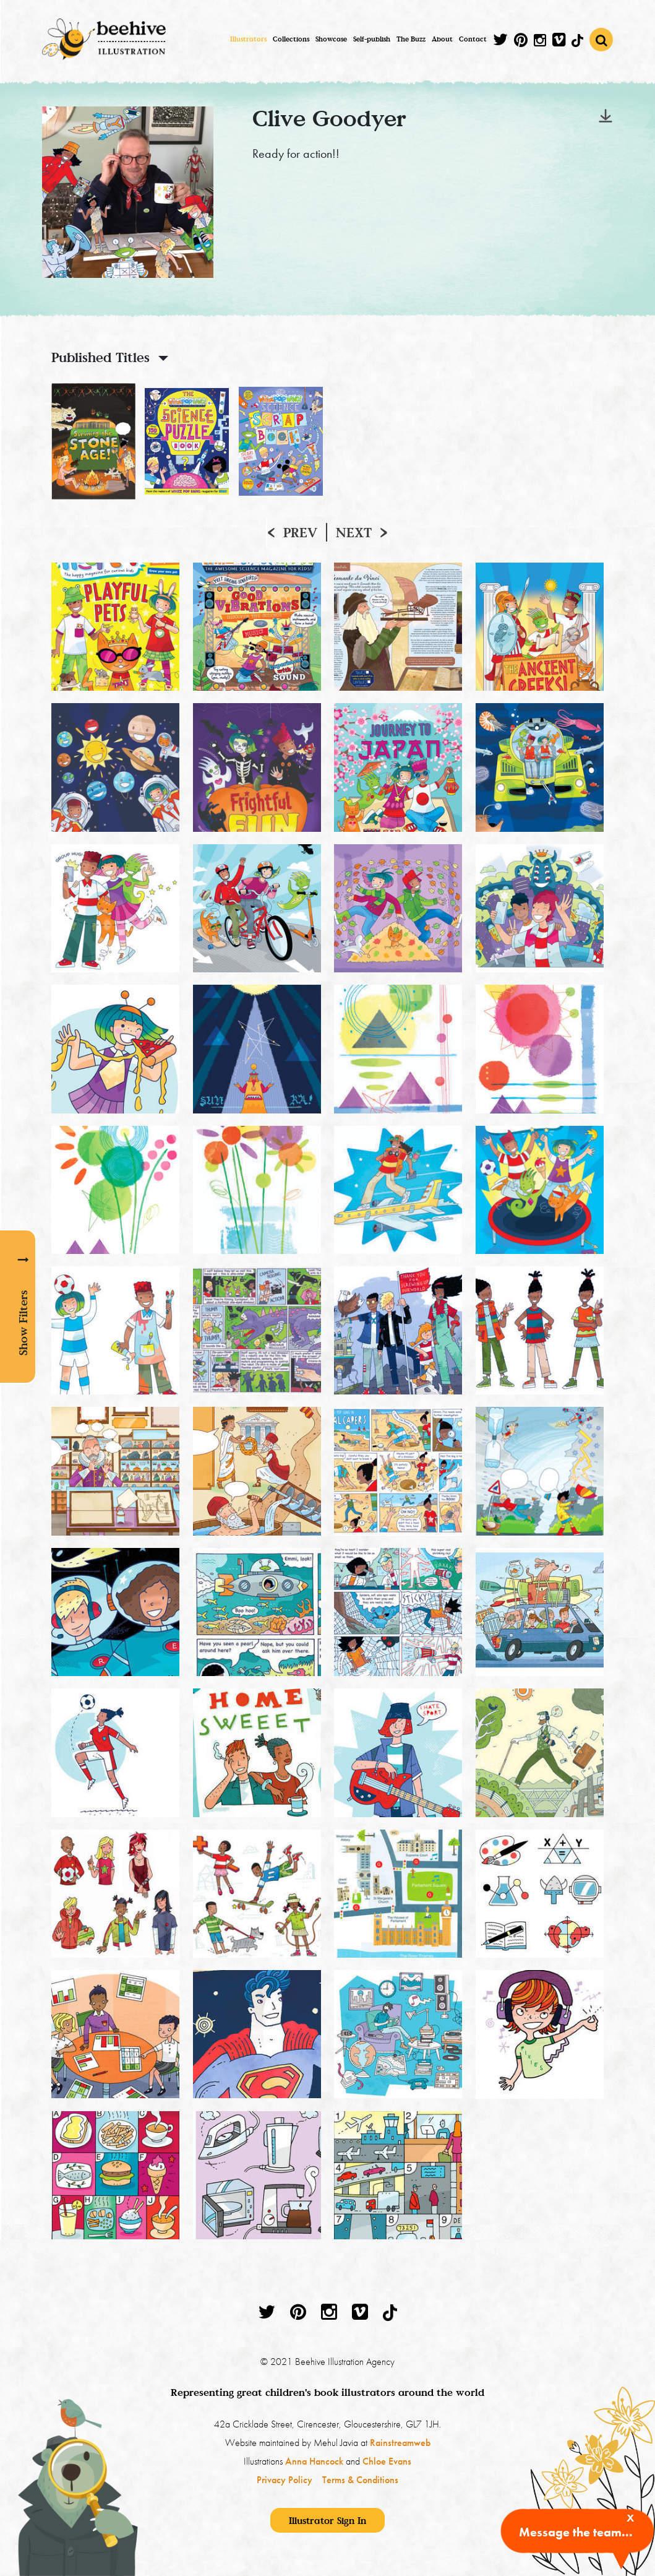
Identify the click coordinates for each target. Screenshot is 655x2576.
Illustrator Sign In (327, 2520)
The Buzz (411, 39)
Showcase (331, 39)
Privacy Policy (284, 2479)
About (442, 39)
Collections (291, 39)
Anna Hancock (314, 2461)
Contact (473, 39)
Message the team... (576, 2532)
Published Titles (100, 357)
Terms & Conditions (360, 2479)
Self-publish (371, 39)
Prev (300, 532)
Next (354, 532)
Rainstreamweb (400, 2442)
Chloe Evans (386, 2461)
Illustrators (248, 39)
